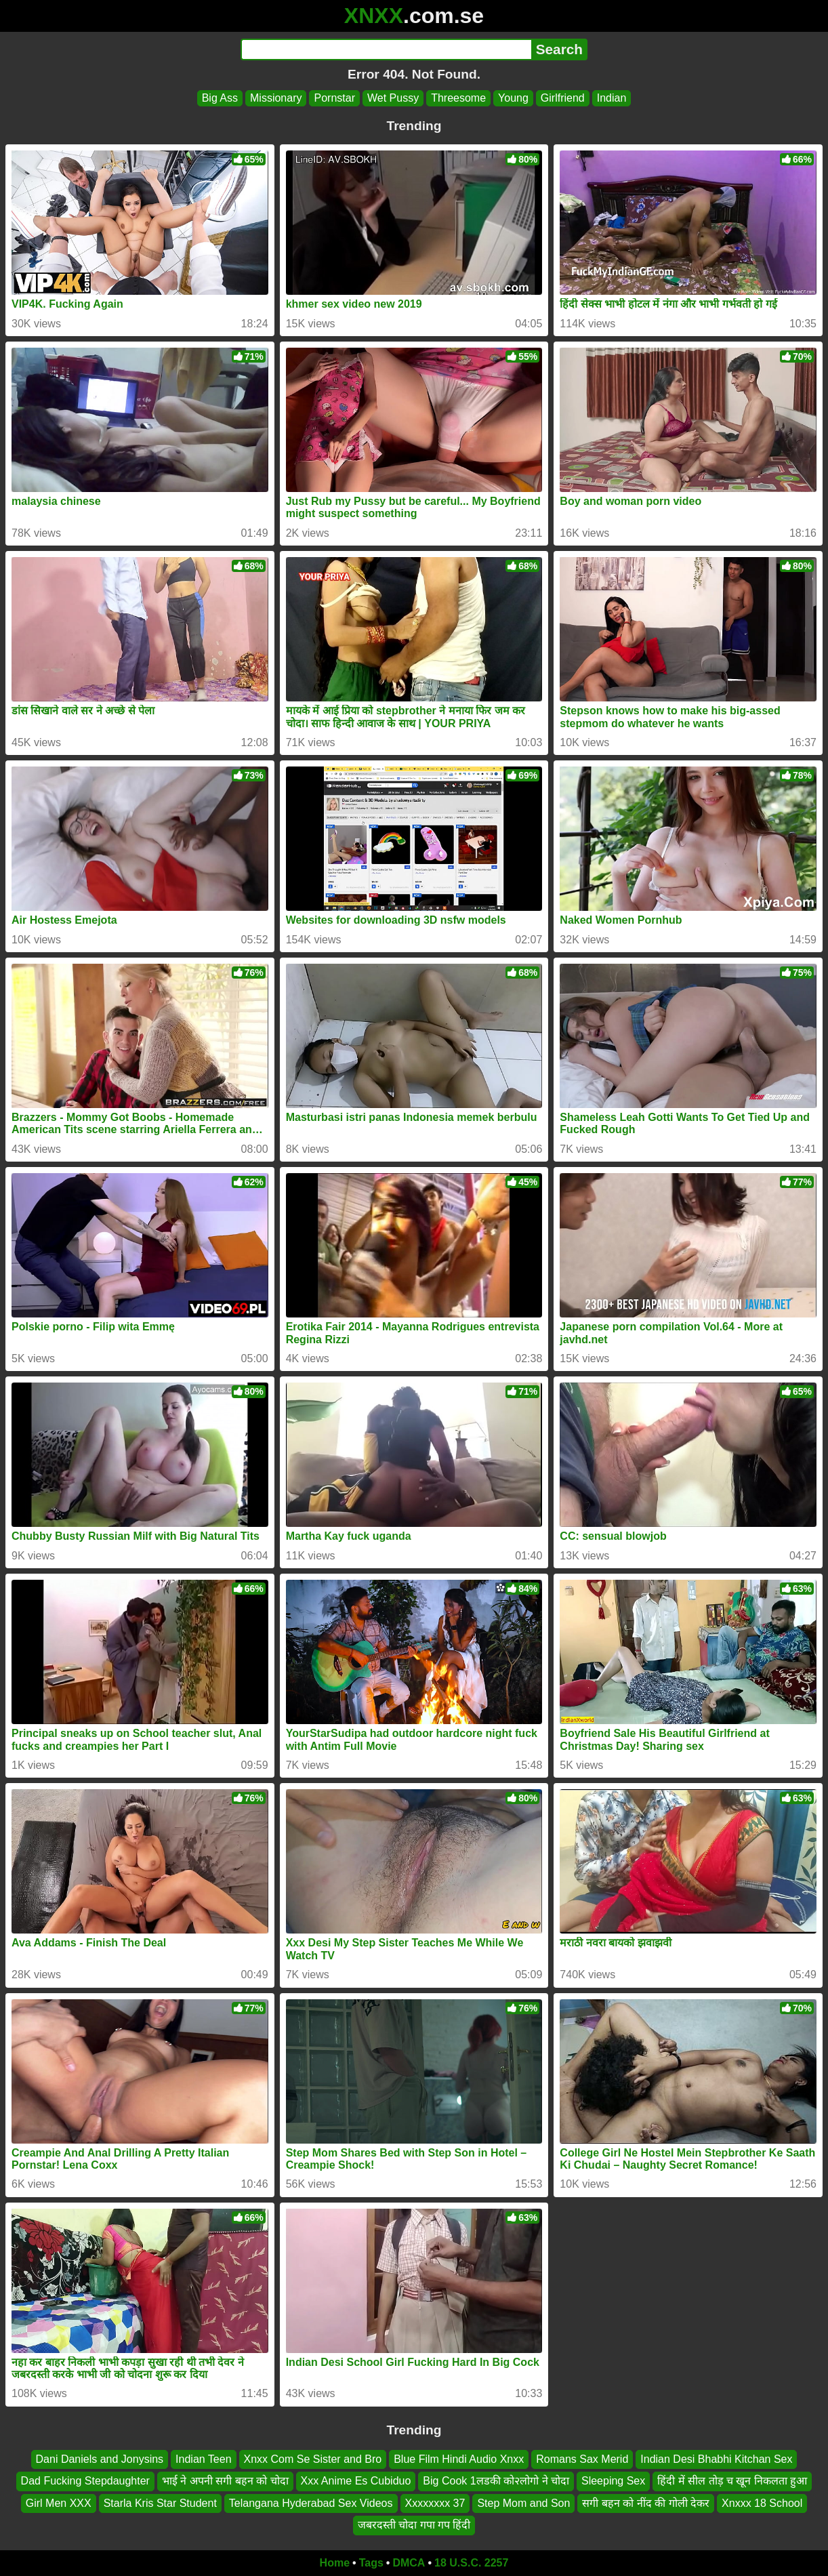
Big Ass (220, 98)
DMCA (408, 2563)
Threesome (458, 98)
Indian (612, 98)
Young (513, 98)
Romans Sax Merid (582, 2459)
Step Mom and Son (523, 2503)
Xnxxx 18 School (762, 2503)
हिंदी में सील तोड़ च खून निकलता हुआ (732, 2481)
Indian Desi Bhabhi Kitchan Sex (716, 2459)
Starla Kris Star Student (160, 2503)
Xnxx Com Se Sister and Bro (313, 2459)
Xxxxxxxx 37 (435, 2503)
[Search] (386, 49)
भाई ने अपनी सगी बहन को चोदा (225, 2481)
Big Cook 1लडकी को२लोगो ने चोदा (496, 2481)
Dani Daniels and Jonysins (100, 2459)
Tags (371, 2563)
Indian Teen (203, 2459)
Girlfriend (563, 98)
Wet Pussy (393, 98)
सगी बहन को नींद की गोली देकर (645, 2503)
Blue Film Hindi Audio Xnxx (459, 2459)
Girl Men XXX (58, 2503)
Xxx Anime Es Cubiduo (356, 2481)
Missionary (276, 98)
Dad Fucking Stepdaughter (85, 2481)
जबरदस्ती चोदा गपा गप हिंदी (414, 2525)
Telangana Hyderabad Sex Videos (311, 2503)
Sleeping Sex (613, 2481)
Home (335, 2563)
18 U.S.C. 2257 (471, 2563)
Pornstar (334, 98)
